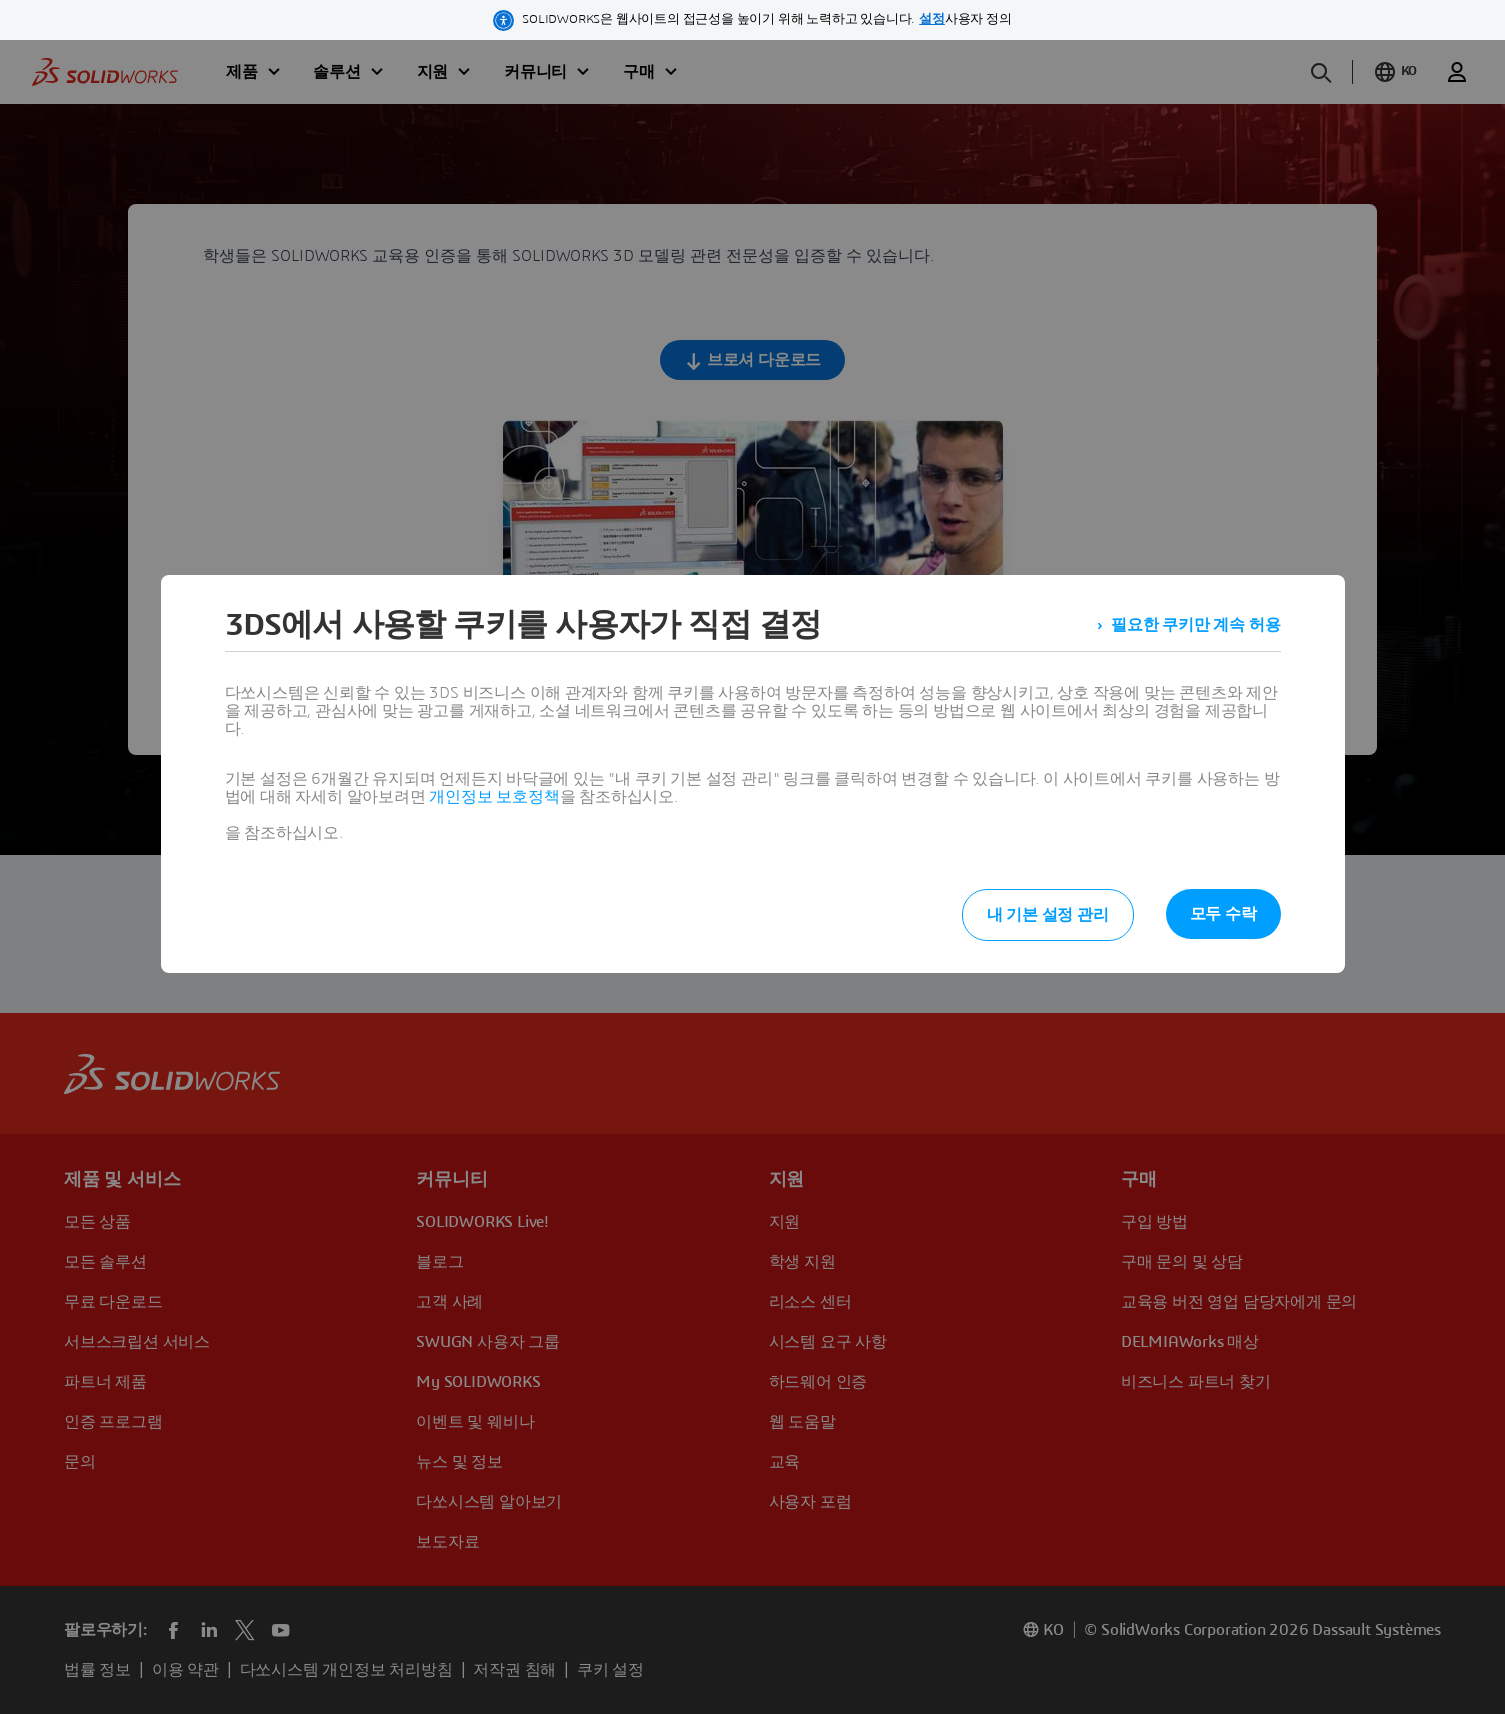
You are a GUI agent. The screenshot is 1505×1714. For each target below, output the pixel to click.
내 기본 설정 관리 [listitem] (1048, 915)
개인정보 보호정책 (494, 797)
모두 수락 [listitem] (1223, 914)
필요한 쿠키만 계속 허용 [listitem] (1195, 625)
